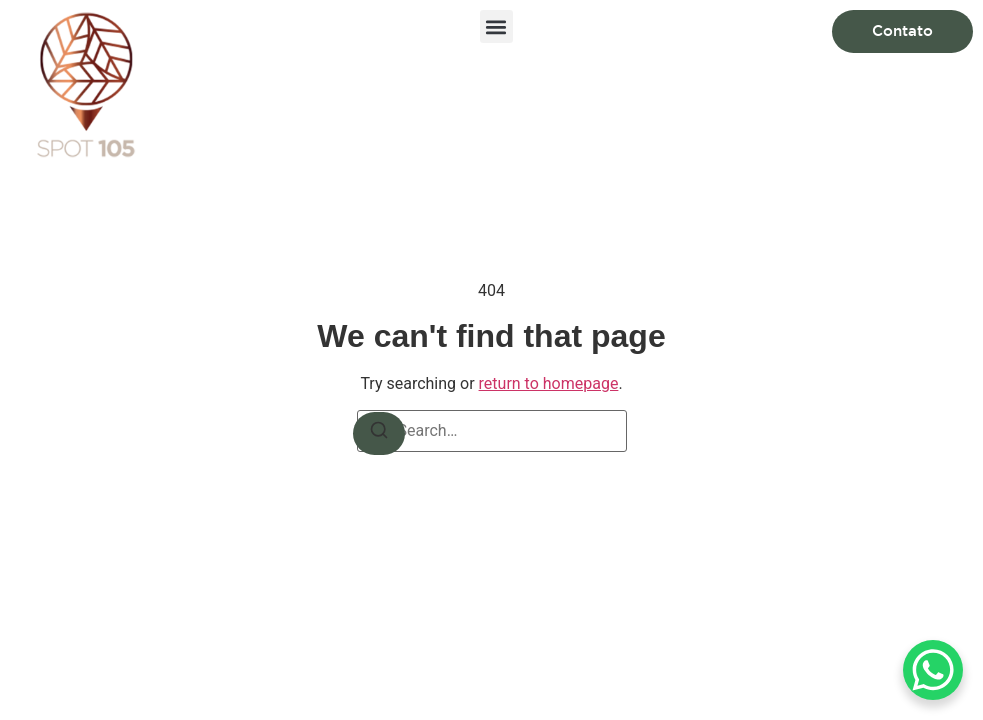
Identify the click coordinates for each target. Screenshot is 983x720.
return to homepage (549, 383)
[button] (496, 26)
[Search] (379, 433)
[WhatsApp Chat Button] (933, 670)
